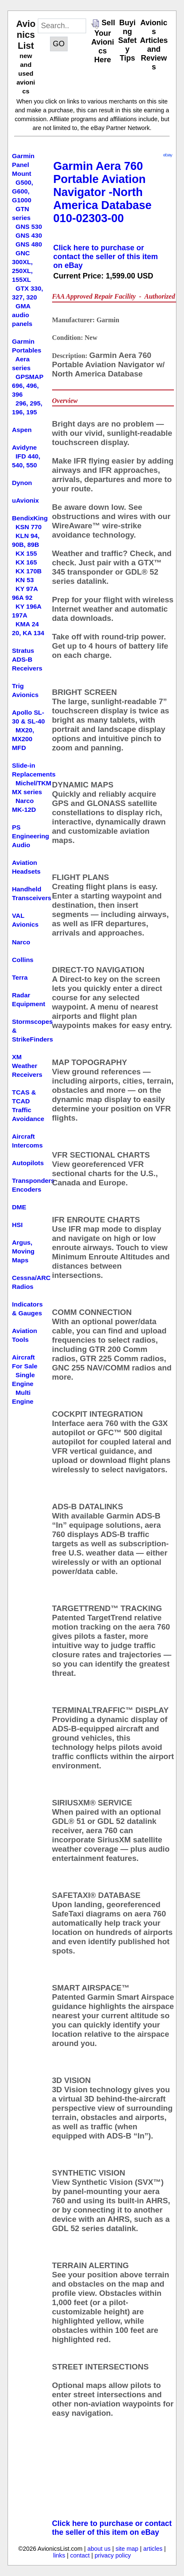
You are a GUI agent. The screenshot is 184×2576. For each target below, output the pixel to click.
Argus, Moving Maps (23, 1251)
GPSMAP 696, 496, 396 (28, 385)
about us (98, 2548)
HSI (17, 1224)
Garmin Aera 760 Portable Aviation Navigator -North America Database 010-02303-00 (102, 192)
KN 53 (25, 579)
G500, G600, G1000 (22, 191)
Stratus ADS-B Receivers (27, 659)
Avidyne (24, 447)
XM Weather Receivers (27, 1065)
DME (19, 1207)
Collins (23, 959)
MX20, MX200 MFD (23, 738)
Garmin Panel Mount (23, 164)
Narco (21, 942)
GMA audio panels (22, 314)
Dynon (22, 482)
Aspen (22, 429)
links (59, 2555)
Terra (20, 977)
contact (79, 2555)
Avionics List (25, 35)
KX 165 (26, 562)
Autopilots (28, 1162)
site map (127, 2548)
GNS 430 (29, 235)
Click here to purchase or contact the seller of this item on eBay (105, 257)
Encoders (27, 1189)
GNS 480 (29, 244)
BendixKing (30, 518)
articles (153, 2548)
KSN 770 (29, 526)
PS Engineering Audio (30, 836)
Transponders (33, 1180)
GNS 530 (29, 226)
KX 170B (29, 571)
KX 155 (26, 553)
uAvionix (25, 500)
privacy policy (113, 2555)
